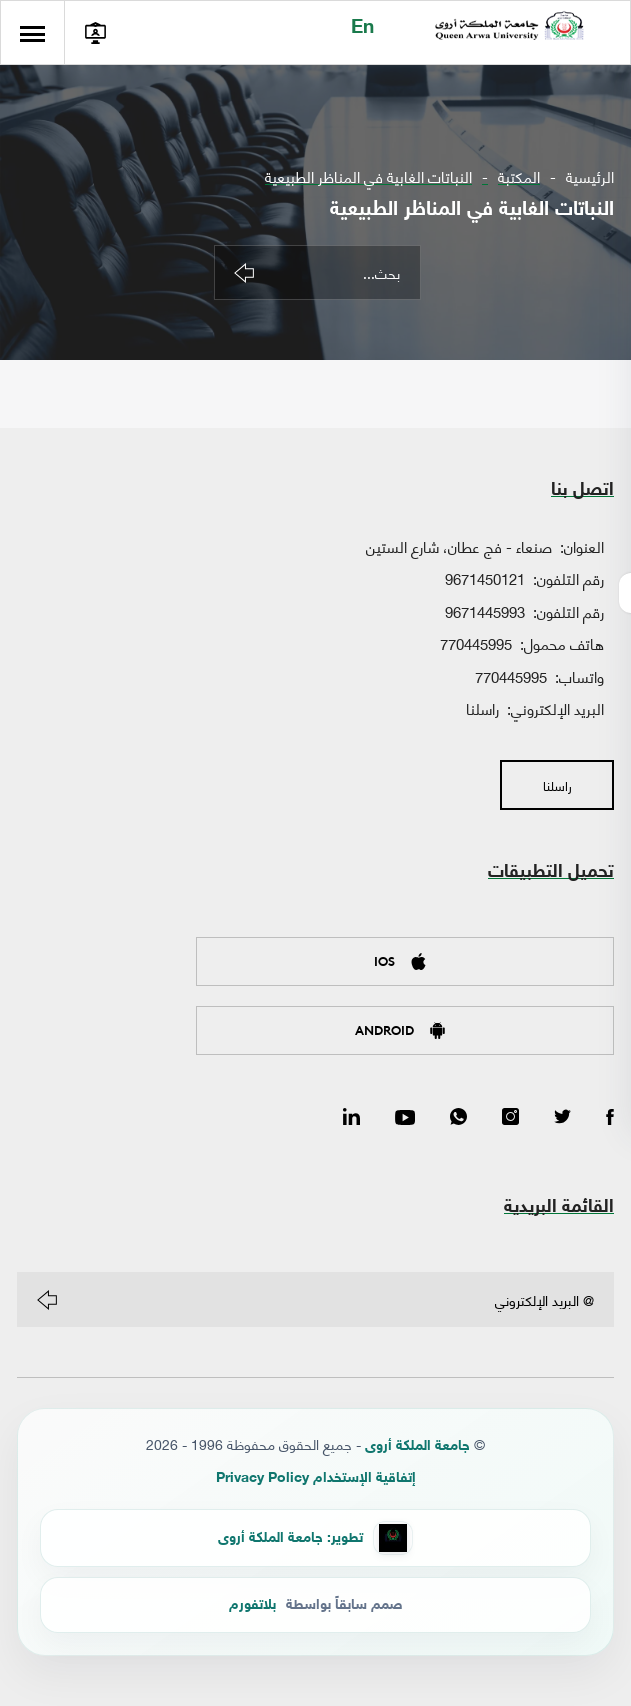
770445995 (476, 643)
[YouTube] (405, 1118)
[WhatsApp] (458, 1118)
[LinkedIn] (351, 1118)
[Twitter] (562, 1118)
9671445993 (485, 611)
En (359, 28)
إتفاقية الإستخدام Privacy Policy (316, 1478)
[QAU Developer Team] (315, 1538)
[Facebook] (610, 1118)
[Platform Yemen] (315, 1605)
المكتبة (519, 176)
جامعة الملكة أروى (417, 1446)
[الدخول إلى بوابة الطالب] (98, 32)
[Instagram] (510, 1118)
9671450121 (485, 578)
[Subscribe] (47, 1300)
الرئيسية (590, 176)
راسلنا (482, 708)
